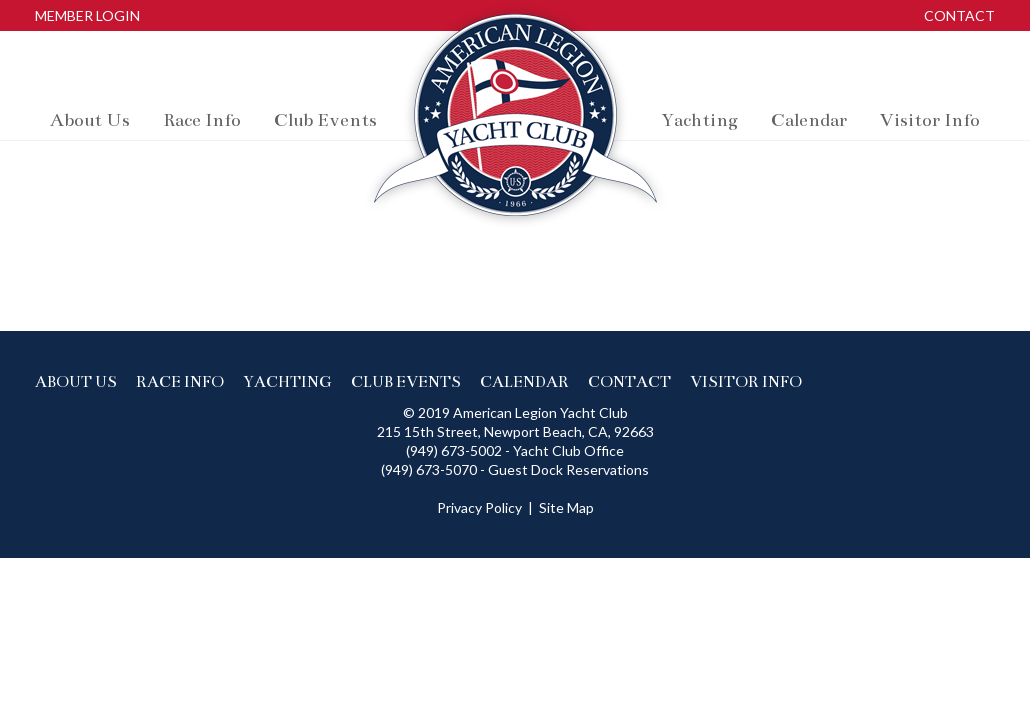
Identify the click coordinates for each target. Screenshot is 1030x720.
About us (76, 381)
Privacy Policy (479, 507)
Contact (959, 15)
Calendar (524, 381)
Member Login (87, 15)
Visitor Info (746, 381)
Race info (180, 381)
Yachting (287, 381)
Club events (406, 381)
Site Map (566, 507)
